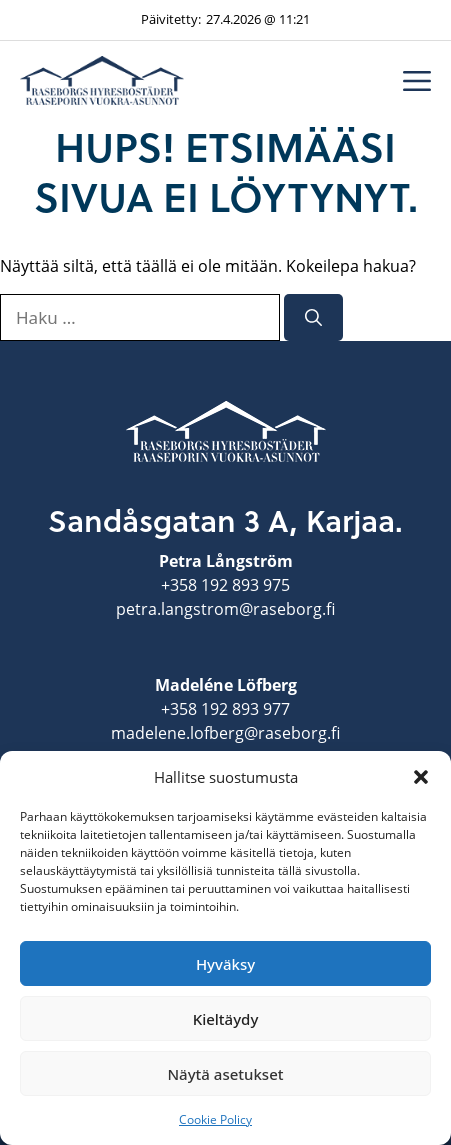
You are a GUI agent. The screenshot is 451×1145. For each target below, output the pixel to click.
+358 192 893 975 (225, 585)
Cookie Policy (215, 1119)
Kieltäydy (226, 1019)
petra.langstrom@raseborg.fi (225, 609)
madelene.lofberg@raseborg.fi (225, 733)
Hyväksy (225, 964)
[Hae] (313, 318)
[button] (421, 777)
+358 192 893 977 (225, 709)
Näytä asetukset (225, 1074)
